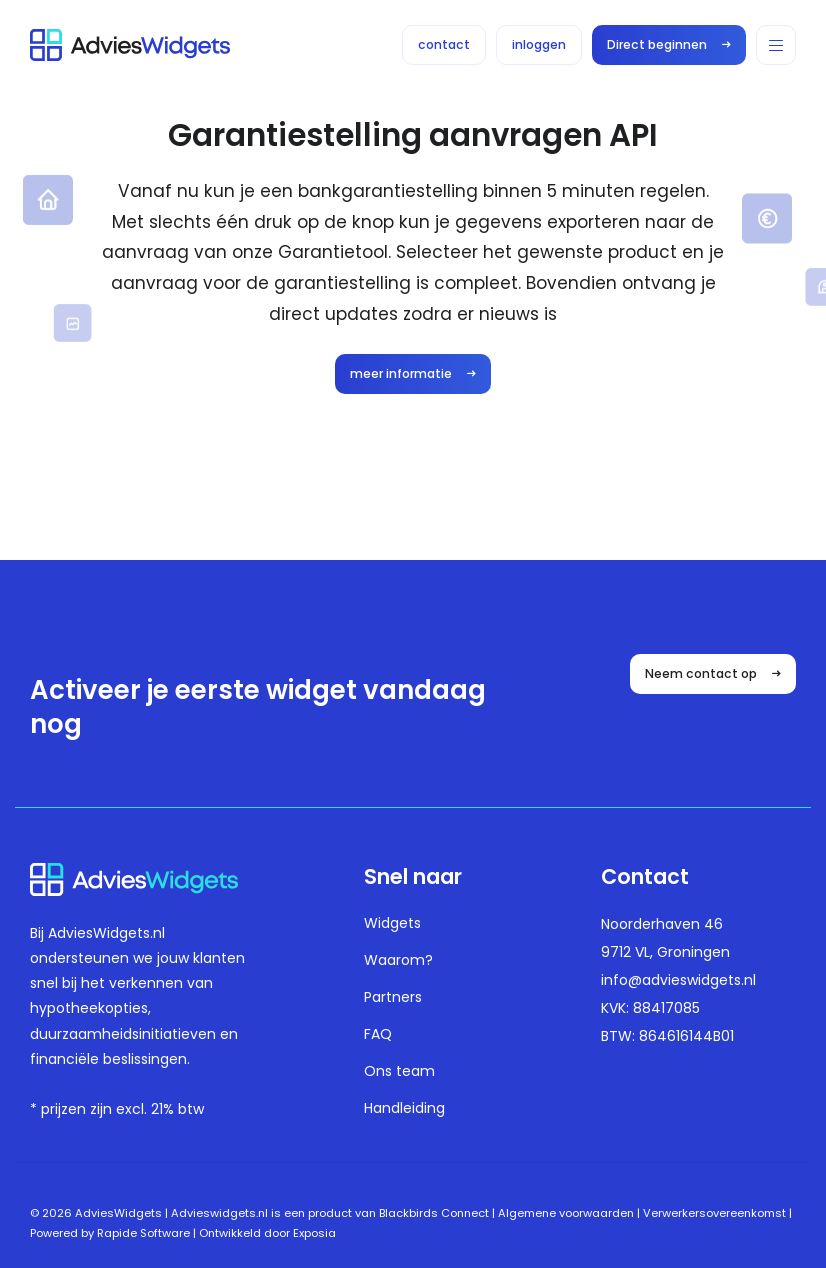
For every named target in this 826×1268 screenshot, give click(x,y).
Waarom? (398, 960)
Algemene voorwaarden (566, 1213)
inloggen (539, 44)
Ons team (399, 1071)
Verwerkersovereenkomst (714, 1213)
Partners (393, 997)
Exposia (314, 1233)
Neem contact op (713, 673)
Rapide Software (143, 1233)
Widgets (392, 923)
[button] (776, 45)
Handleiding (404, 1108)
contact (444, 44)
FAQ (378, 1034)
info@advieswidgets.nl (678, 980)
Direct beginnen (669, 44)
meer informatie (413, 373)
